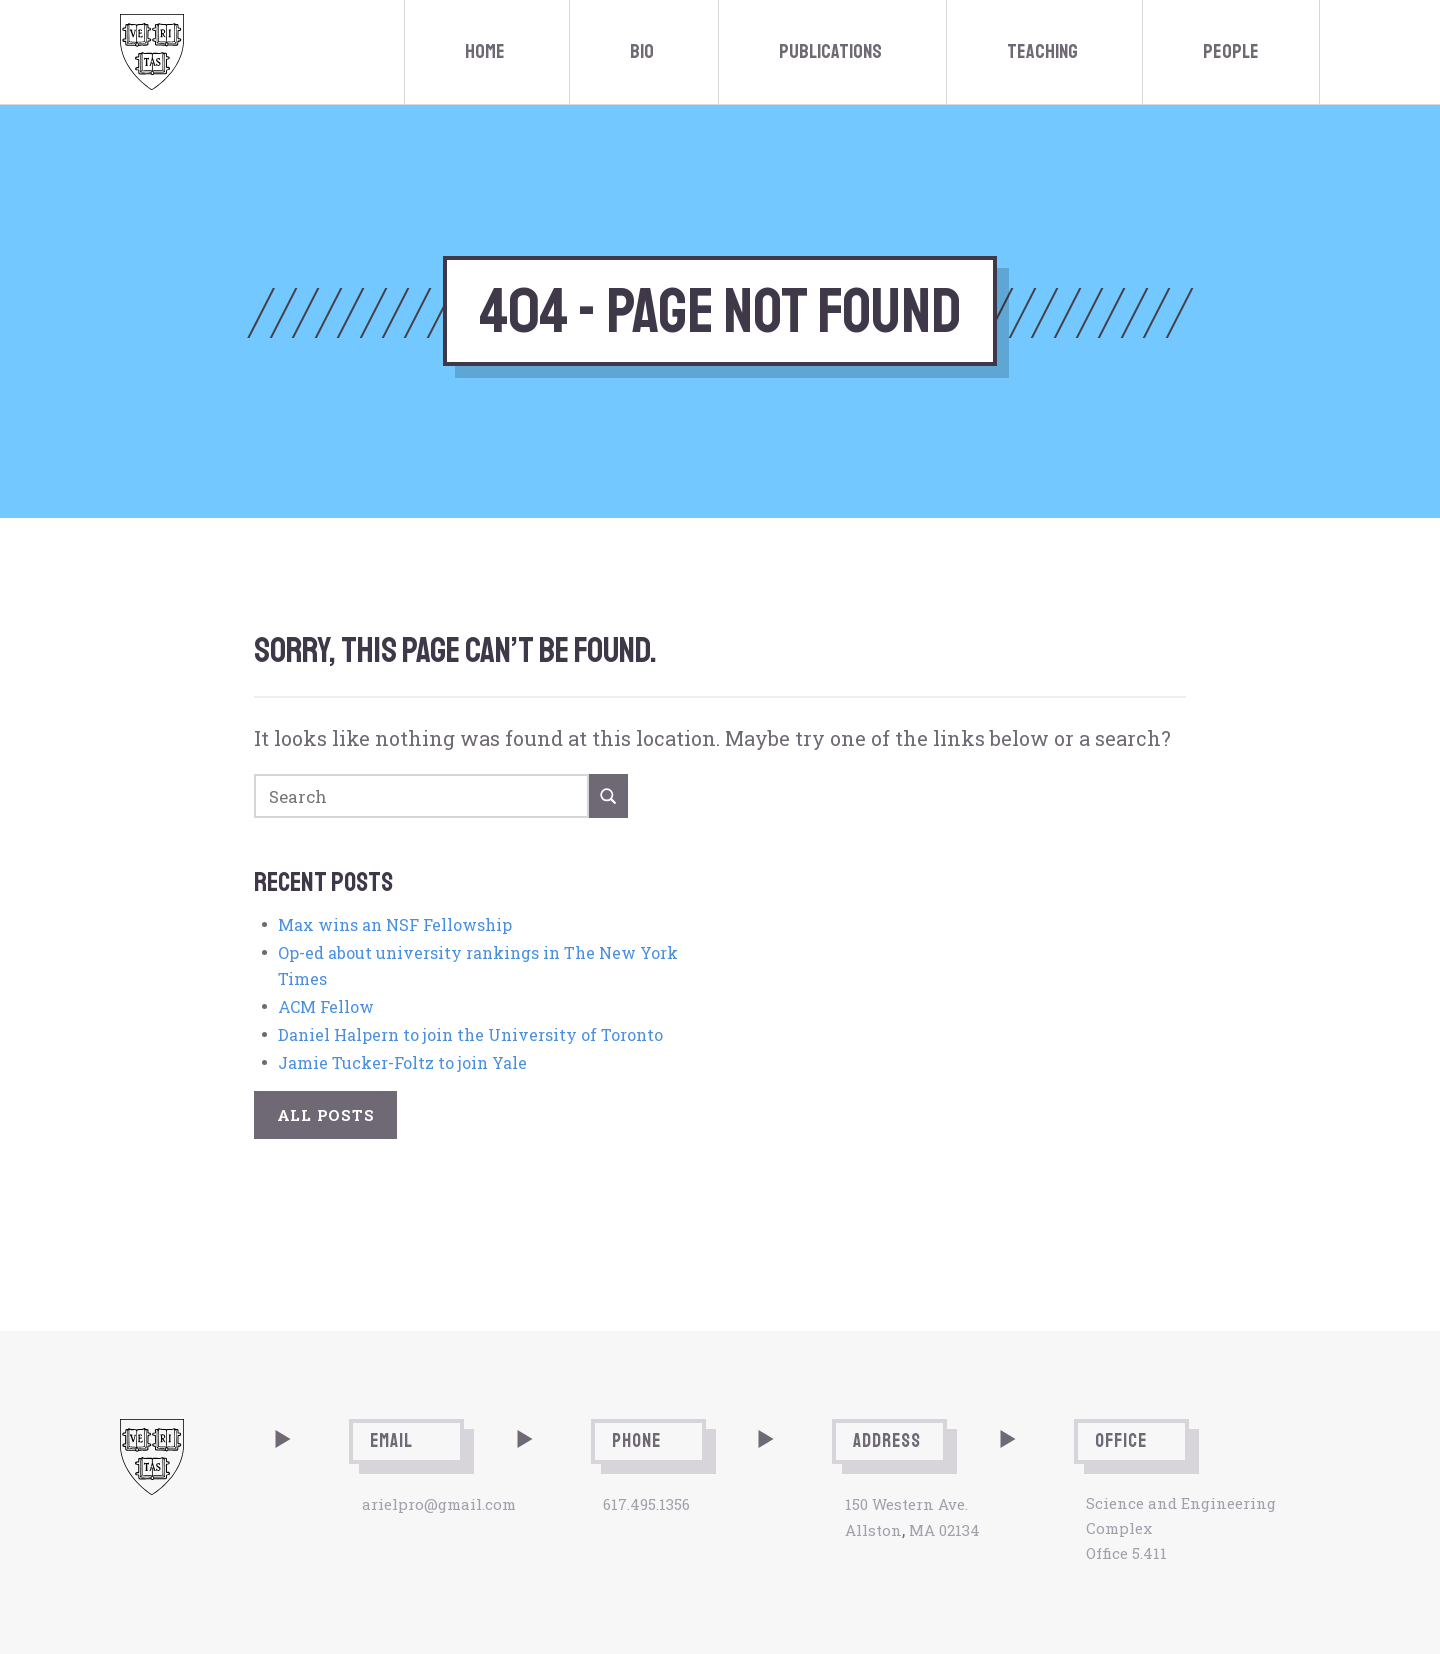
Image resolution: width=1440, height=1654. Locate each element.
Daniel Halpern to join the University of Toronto (470, 1034)
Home (485, 51)
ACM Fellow (326, 1006)
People (1231, 51)
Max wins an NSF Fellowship (395, 924)
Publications (830, 51)
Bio (642, 51)
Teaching (1042, 51)
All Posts (326, 1115)
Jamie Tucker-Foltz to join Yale (402, 1062)
